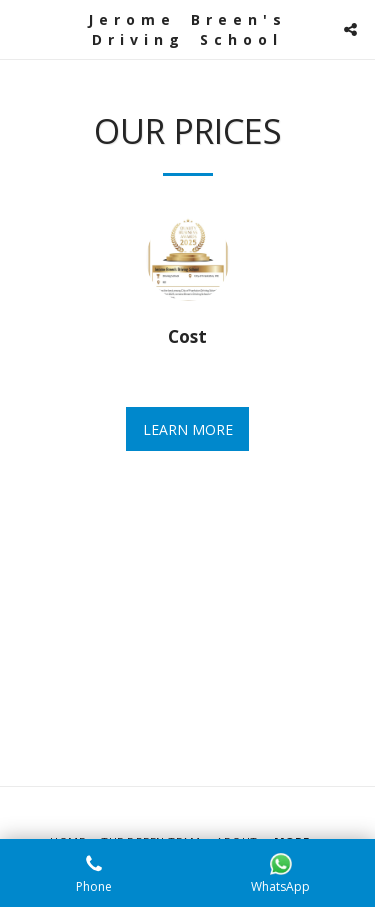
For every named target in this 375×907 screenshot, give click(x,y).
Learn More (188, 429)
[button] (22, 28)
